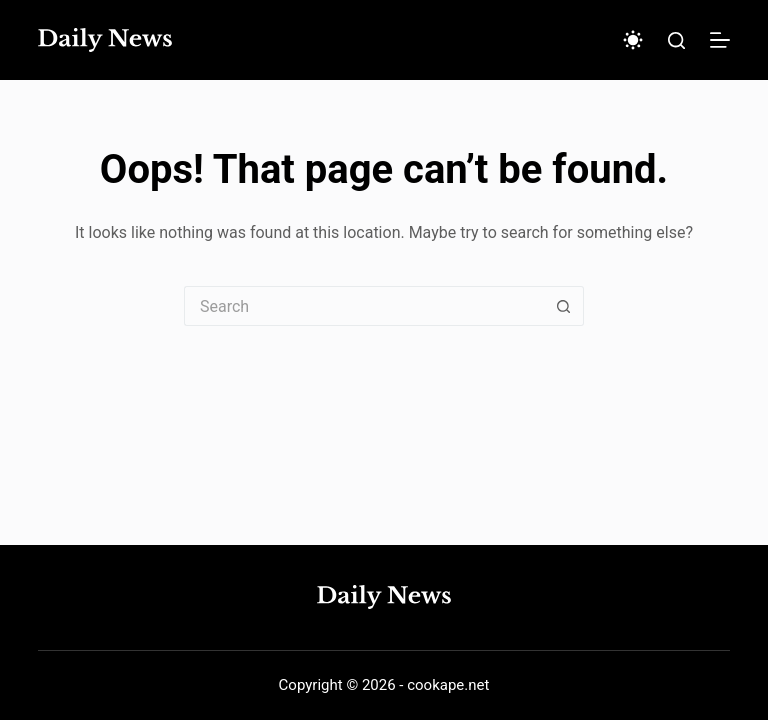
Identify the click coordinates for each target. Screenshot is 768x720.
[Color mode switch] (633, 40)
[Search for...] (364, 306)
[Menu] (720, 40)
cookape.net (448, 685)
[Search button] (564, 306)
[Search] (676, 40)
